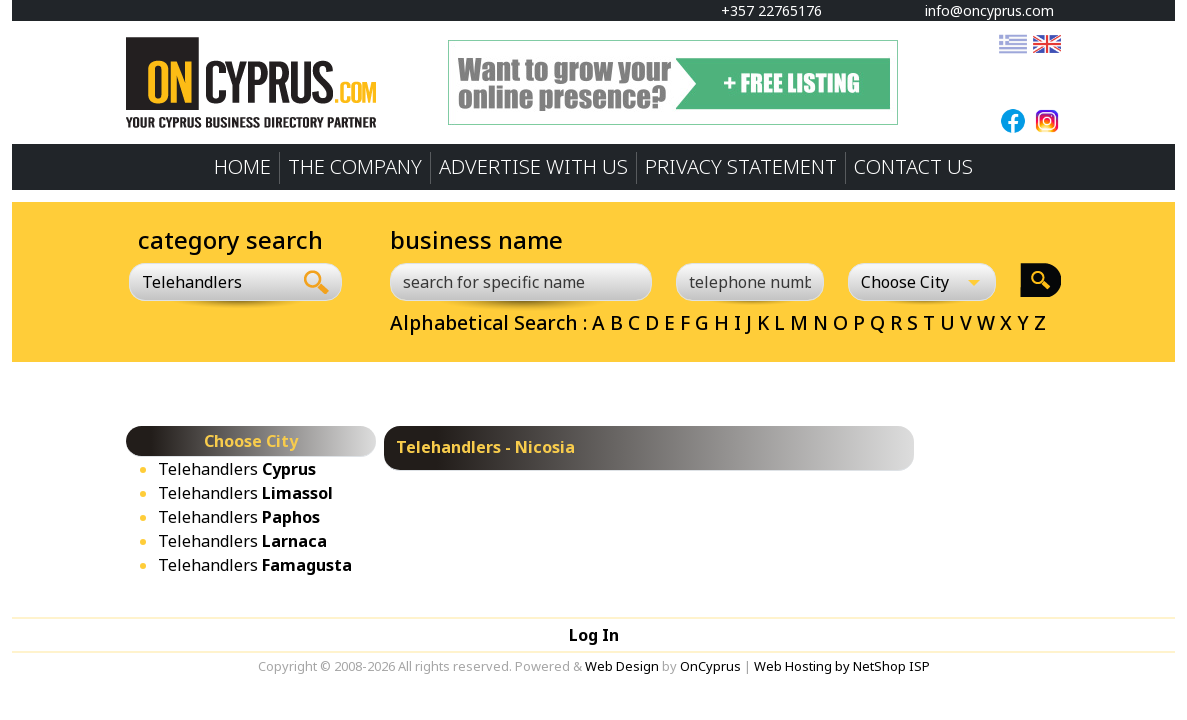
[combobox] (210, 282)
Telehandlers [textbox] (192, 282)
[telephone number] (750, 282)
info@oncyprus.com (980, 10)
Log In (594, 635)
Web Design (622, 666)
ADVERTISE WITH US (533, 166)
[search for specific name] (521, 282)
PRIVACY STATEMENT (741, 166)
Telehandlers (237, 469)
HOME (242, 166)
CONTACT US (913, 166)
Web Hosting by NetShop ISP (842, 666)
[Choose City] (922, 282)
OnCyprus (710, 666)
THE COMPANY (355, 166)
